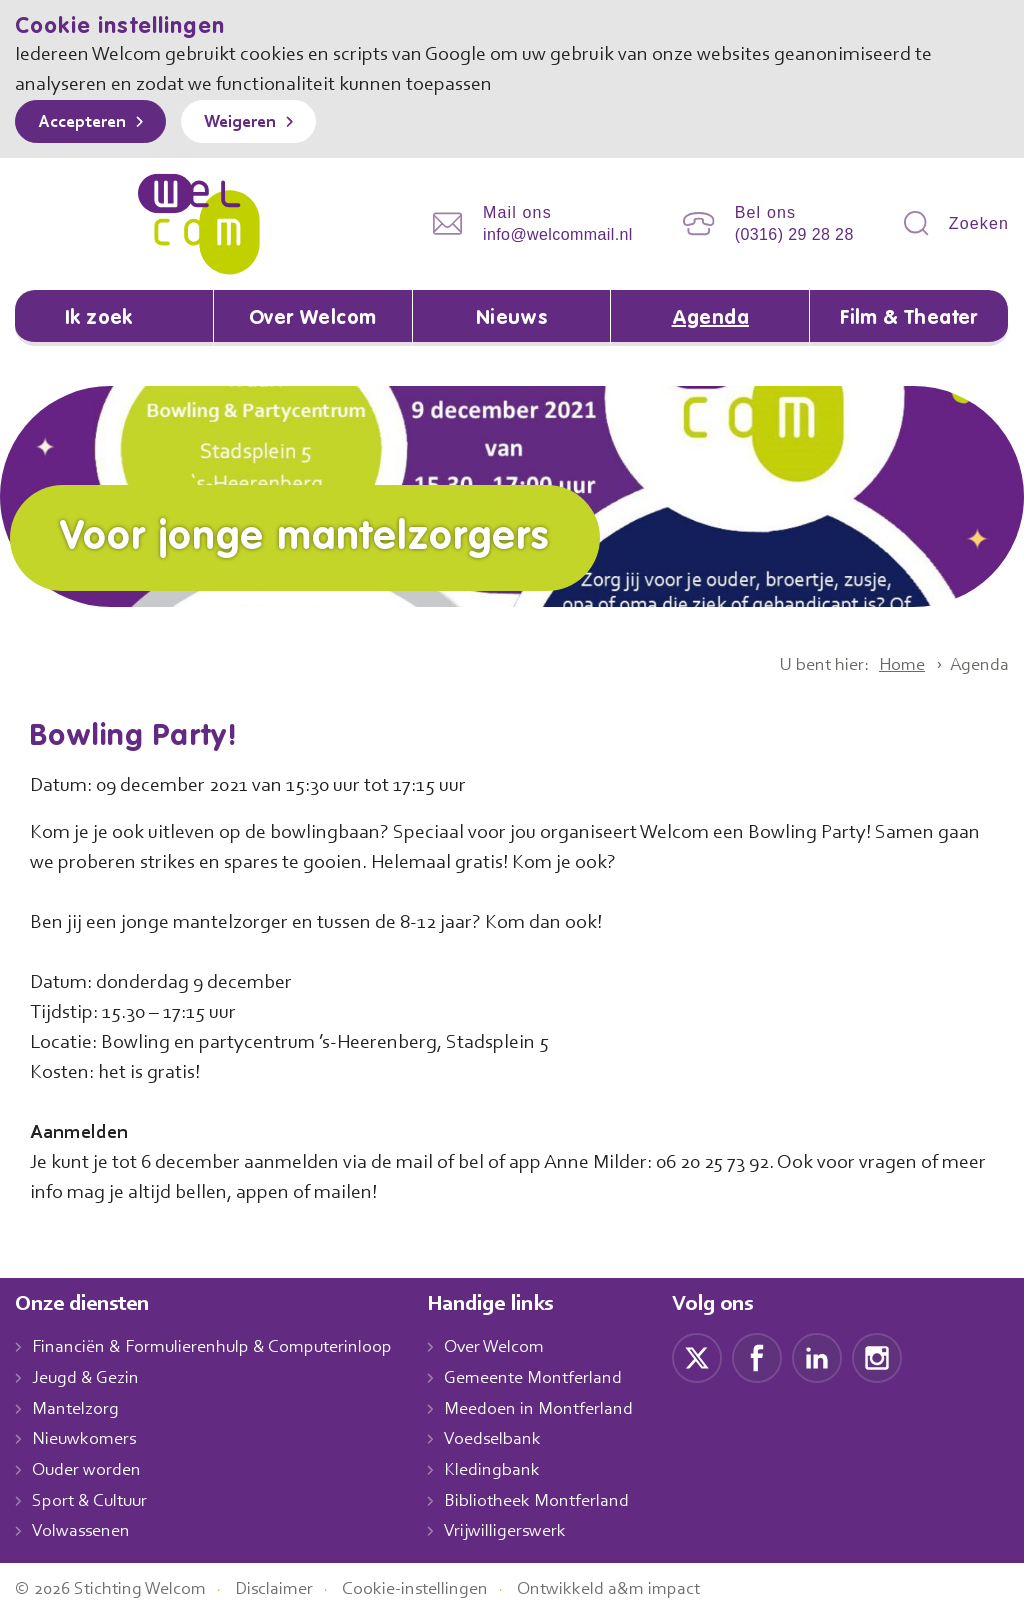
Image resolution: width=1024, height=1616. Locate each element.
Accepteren (87, 123)
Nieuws (511, 319)
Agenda (710, 319)
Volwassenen (85, 1533)
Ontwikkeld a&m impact (639, 1590)
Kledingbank (512, 1471)
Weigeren (254, 123)
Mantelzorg (76, 1410)
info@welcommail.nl (558, 234)
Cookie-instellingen (438, 1590)
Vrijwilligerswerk (526, 1533)
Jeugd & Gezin (91, 1379)
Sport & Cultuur (93, 1502)
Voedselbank (514, 1441)
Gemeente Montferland (555, 1379)
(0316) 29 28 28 (794, 234)
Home (895, 666)
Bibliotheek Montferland (557, 1502)
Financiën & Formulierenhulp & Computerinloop (221, 1349)
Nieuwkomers (86, 1441)
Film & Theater (909, 319)
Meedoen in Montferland (560, 1410)
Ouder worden (89, 1471)
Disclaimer (290, 1590)
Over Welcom (313, 319)
